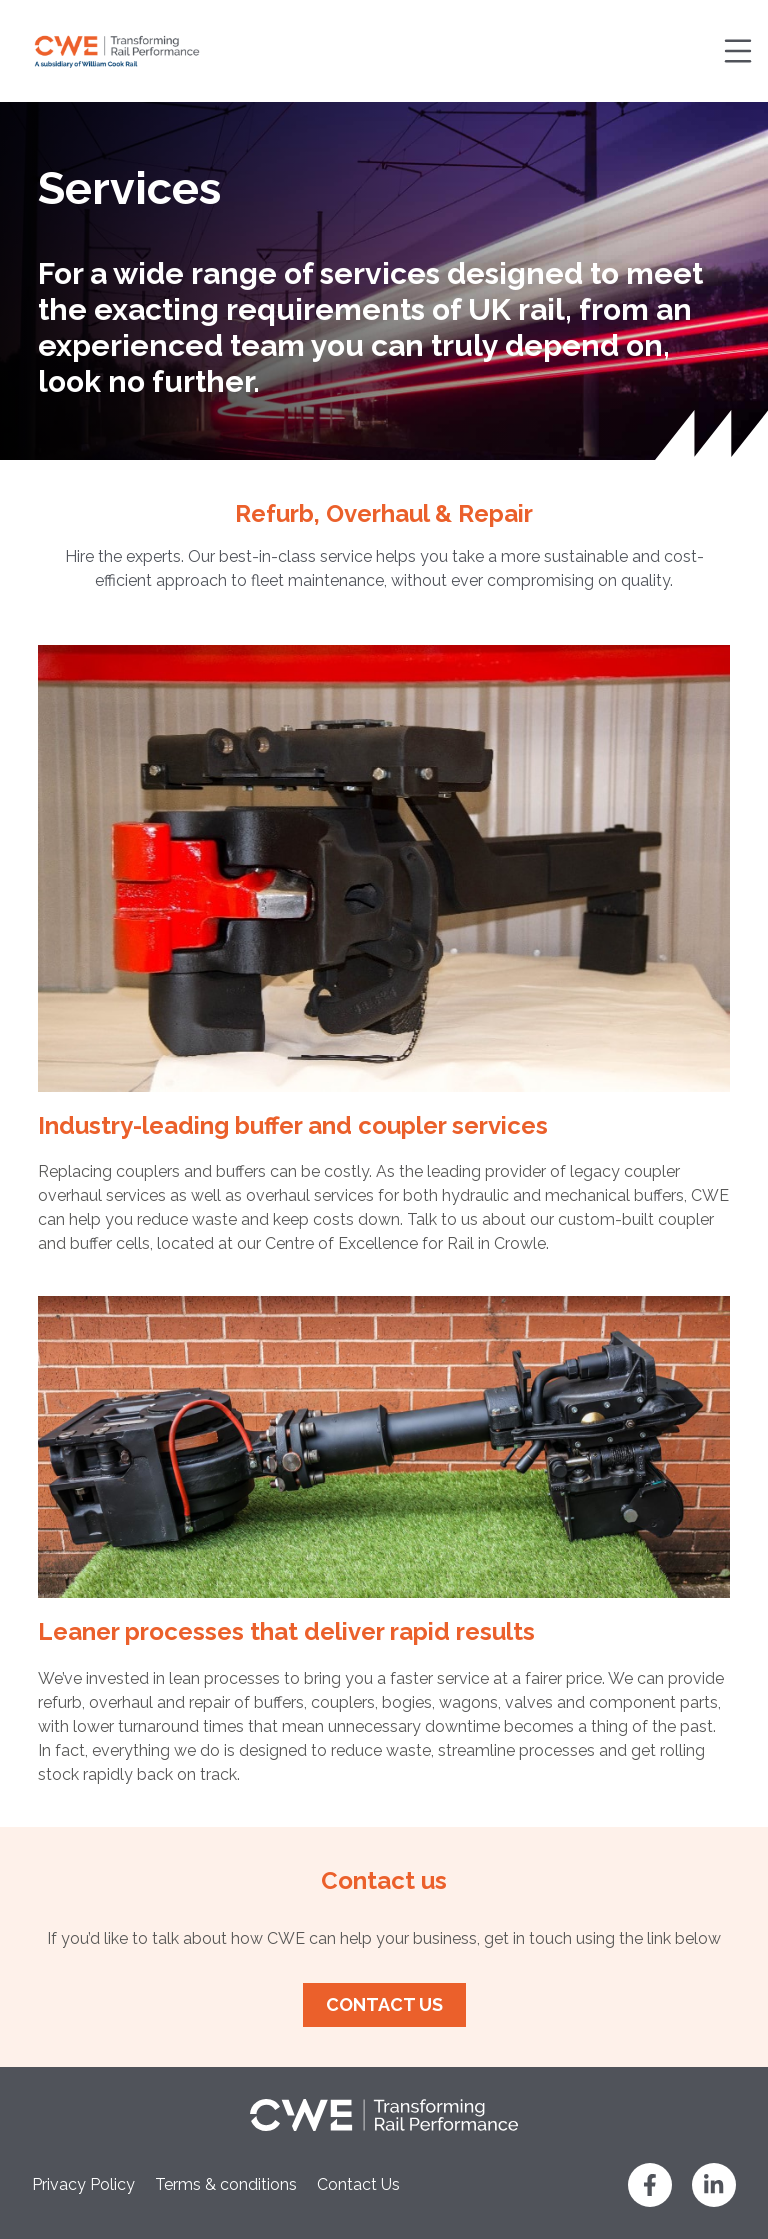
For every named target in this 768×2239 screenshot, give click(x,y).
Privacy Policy (83, 2184)
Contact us (384, 2004)
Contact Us (358, 2184)
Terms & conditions (226, 2184)
